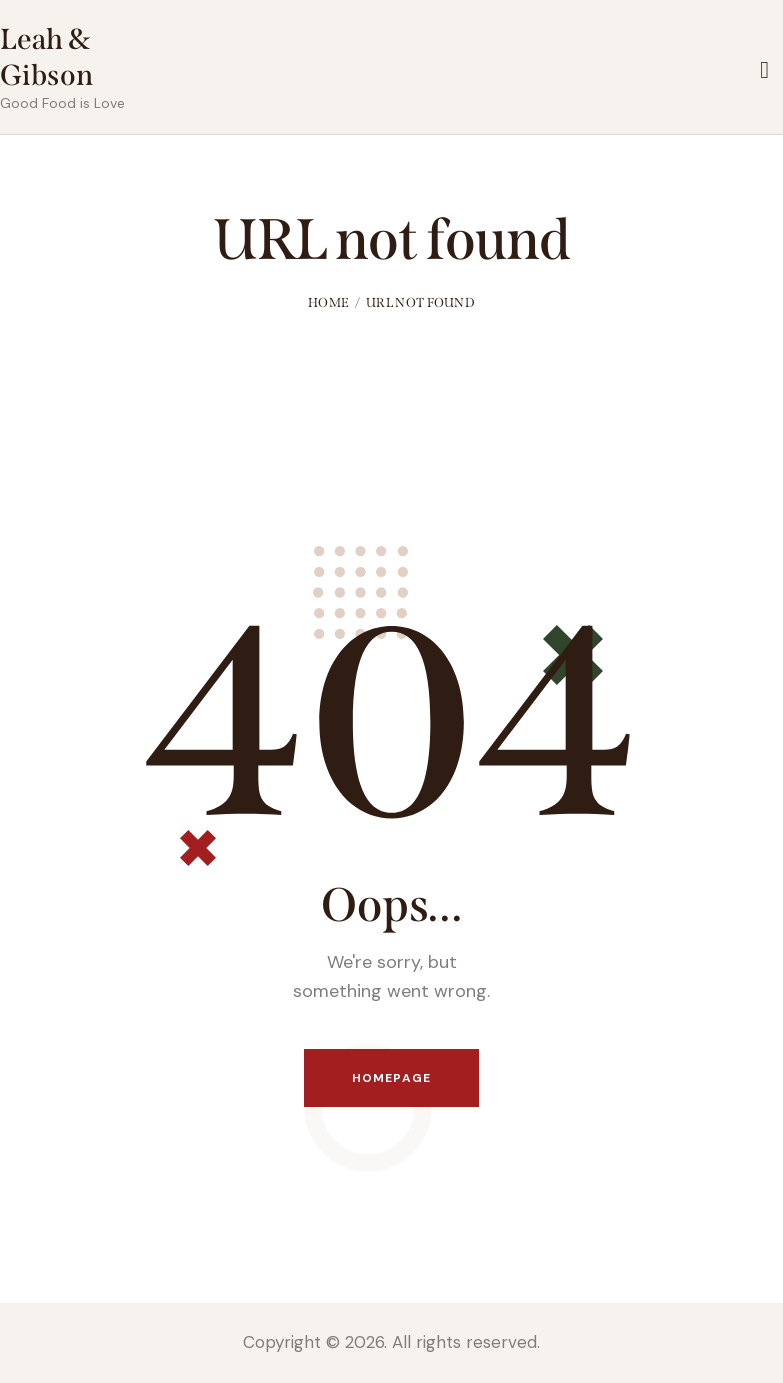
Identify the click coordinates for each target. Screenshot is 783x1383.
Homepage (391, 1078)
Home (328, 302)
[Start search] (765, 70)
